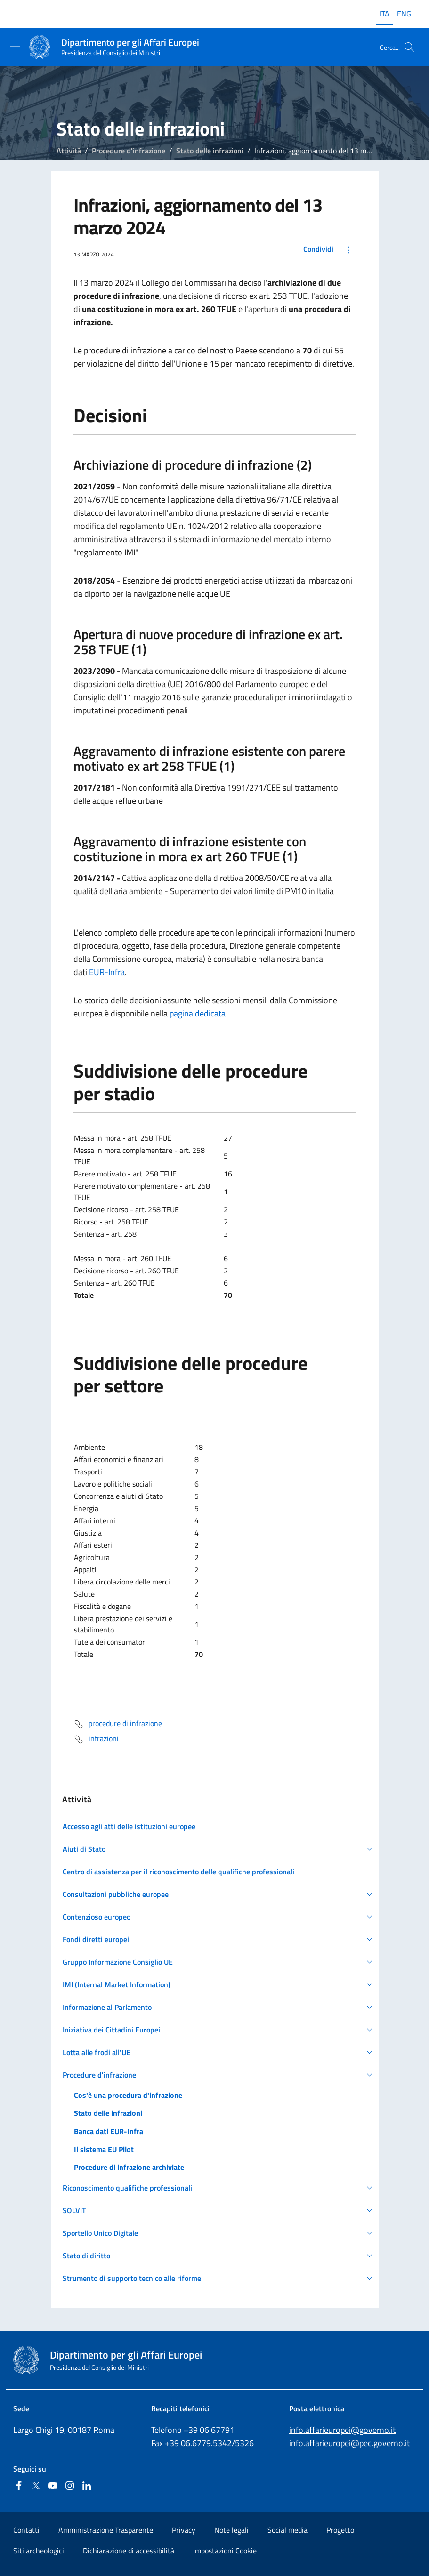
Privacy (183, 2530)
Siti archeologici (38, 2550)
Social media (287, 2530)
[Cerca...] (409, 47)
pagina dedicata (198, 1013)
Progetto (340, 2530)
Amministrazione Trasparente (105, 2530)
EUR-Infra (107, 972)
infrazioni (96, 1739)
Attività (69, 150)
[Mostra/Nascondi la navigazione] (15, 46)
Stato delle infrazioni (209, 150)
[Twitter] (35, 2486)
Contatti (26, 2530)
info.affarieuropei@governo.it (342, 2430)
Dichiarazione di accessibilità (128, 2550)
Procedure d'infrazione (128, 150)
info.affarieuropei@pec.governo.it (349, 2443)
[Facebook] (18, 2486)
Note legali (231, 2530)
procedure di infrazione (117, 1724)
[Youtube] (52, 2486)
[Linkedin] (86, 2486)
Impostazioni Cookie (225, 2550)
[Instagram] (69, 2486)
